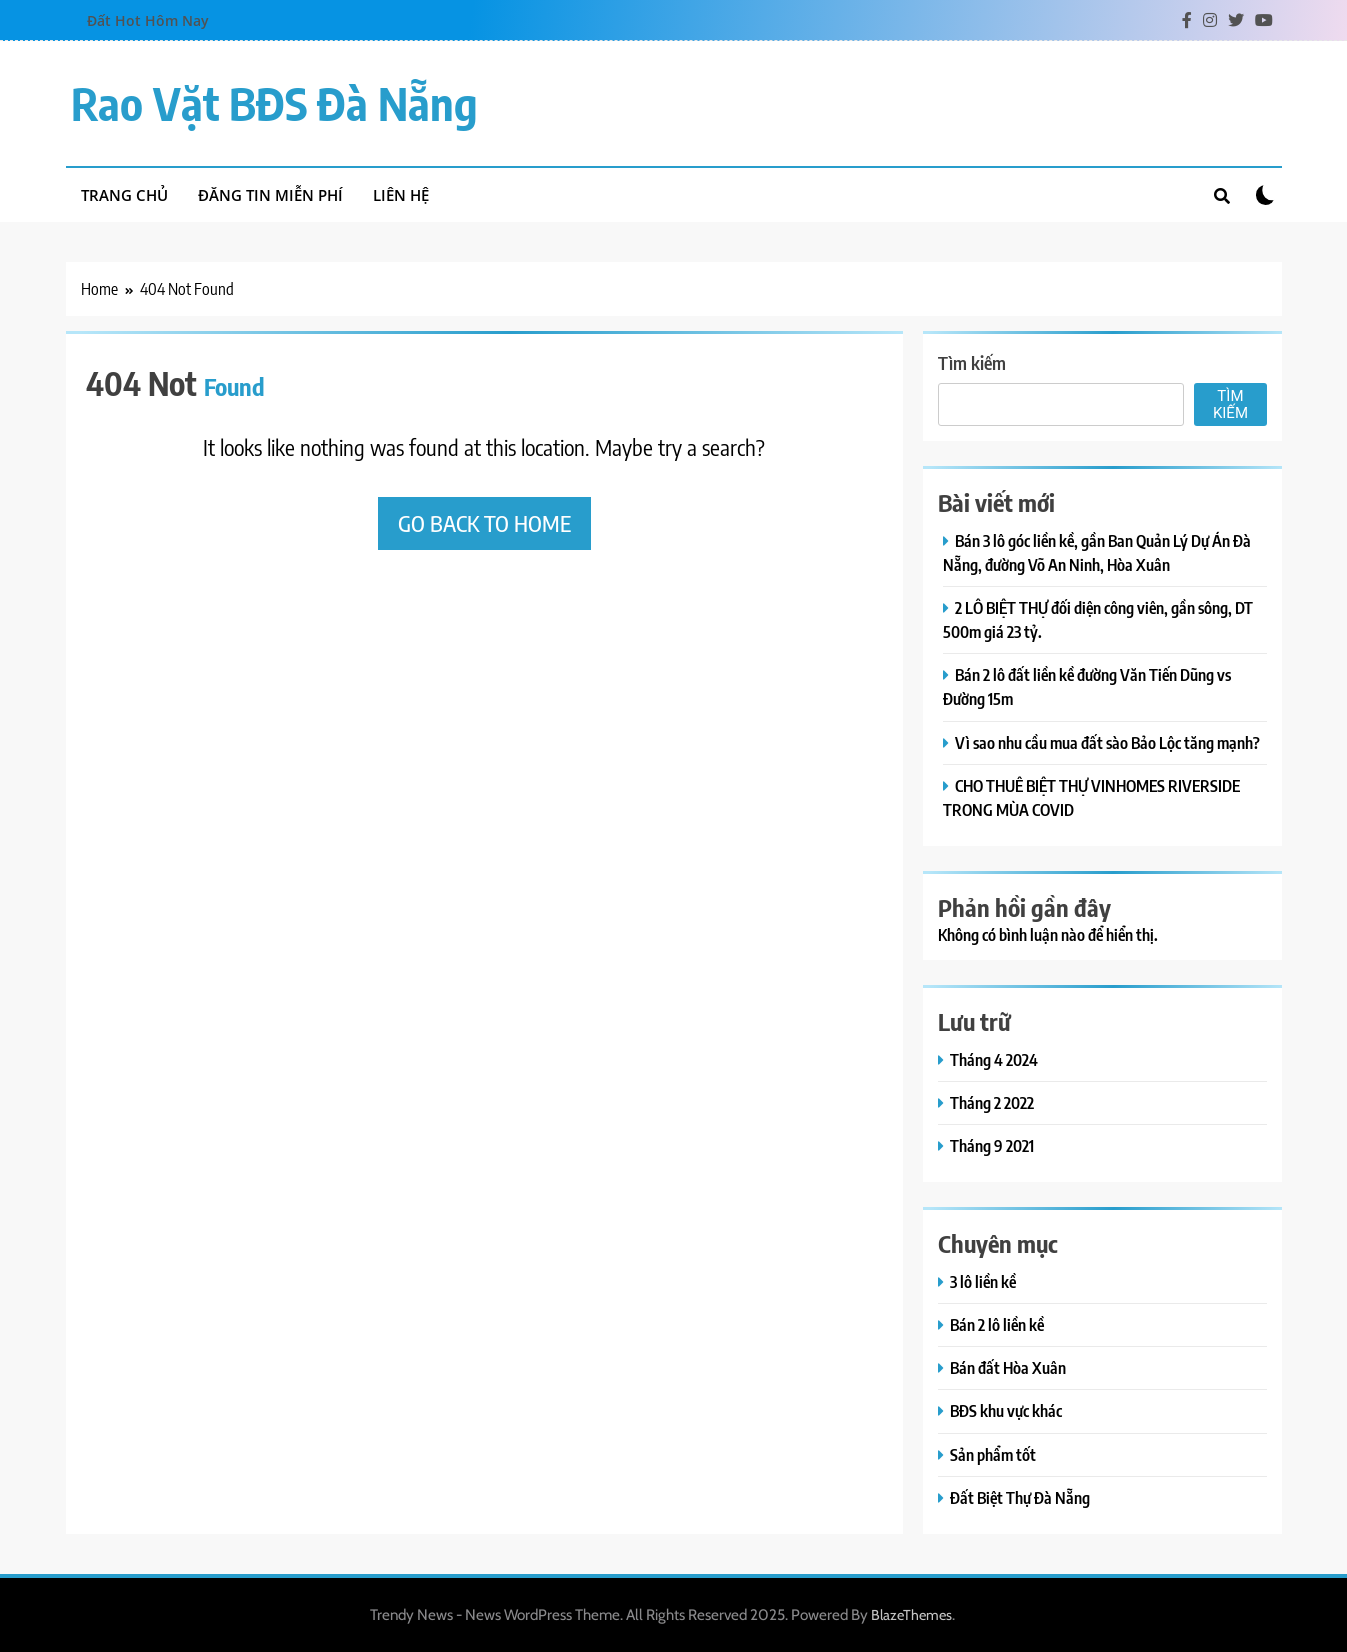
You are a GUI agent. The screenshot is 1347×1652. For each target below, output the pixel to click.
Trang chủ (124, 195)
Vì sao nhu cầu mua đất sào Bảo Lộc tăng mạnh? (1107, 742)
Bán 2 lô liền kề (997, 1324)
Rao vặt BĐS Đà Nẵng (274, 103)
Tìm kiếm (972, 362)
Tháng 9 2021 (992, 1145)
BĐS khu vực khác (1006, 1410)
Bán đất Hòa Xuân (1008, 1367)
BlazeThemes (911, 1615)
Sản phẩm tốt (993, 1454)
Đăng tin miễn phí (270, 195)
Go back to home (484, 523)
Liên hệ (401, 195)
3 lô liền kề (983, 1281)
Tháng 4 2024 (994, 1059)
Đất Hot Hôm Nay (148, 20)
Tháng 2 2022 (992, 1102)
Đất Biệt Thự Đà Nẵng (1020, 1497)
